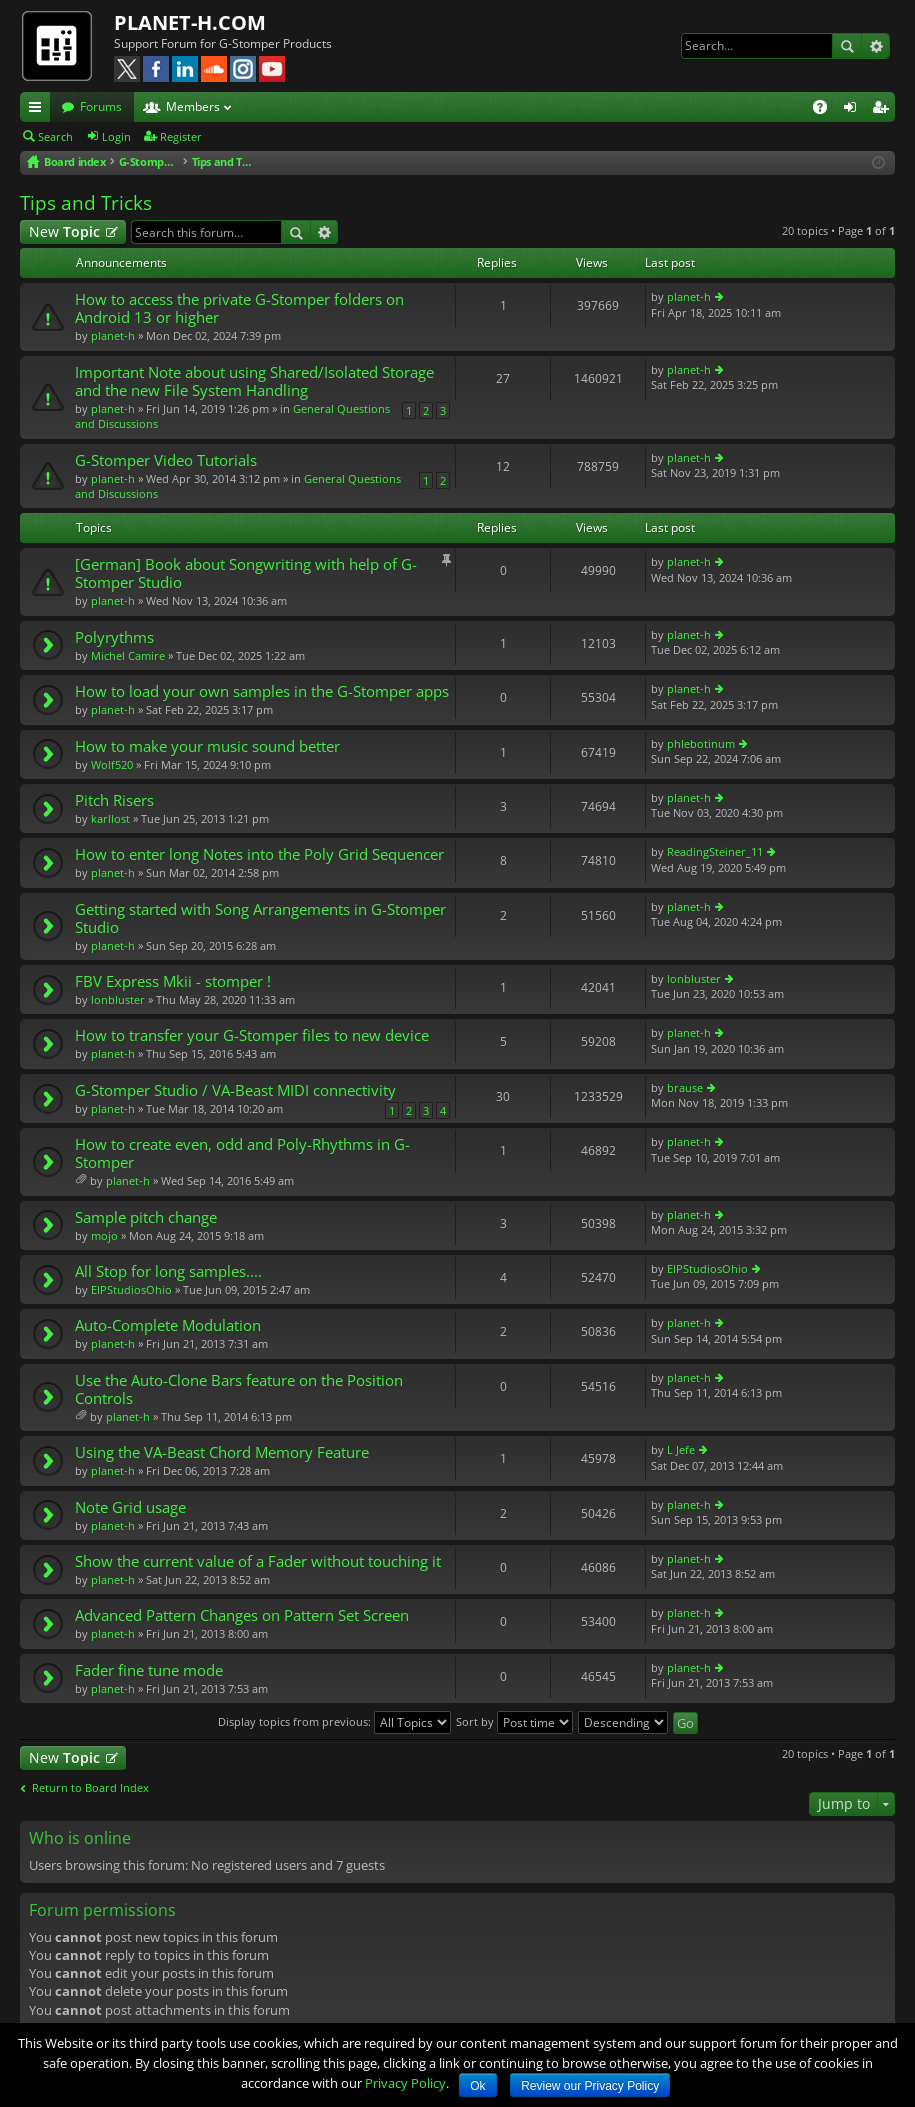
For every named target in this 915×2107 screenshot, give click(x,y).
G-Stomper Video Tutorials (166, 460)
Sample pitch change (146, 1217)
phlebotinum (701, 743)
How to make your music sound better (207, 746)
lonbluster (118, 999)
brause (685, 1087)
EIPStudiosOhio (131, 1289)
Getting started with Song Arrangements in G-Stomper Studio (260, 918)
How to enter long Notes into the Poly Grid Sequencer (259, 854)
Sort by (514, 1721)
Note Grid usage (130, 1507)
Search (847, 46)
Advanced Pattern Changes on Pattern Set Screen (242, 1615)
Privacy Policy (405, 2083)
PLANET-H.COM (190, 22)
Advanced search (875, 46)
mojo (104, 1235)
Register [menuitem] (884, 110)
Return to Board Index (90, 1788)
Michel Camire (128, 655)
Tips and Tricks (86, 203)
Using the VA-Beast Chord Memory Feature (222, 1452)
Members (193, 106)
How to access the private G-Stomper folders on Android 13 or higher (239, 308)
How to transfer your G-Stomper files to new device (252, 1035)
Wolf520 (112, 764)
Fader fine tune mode (149, 1670)
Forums (101, 106)
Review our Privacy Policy (590, 2086)
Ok (477, 2086)
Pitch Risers (114, 800)
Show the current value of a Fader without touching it (258, 1561)
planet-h (113, 335)
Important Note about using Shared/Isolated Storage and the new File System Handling (254, 381)
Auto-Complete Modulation (168, 1325)
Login (116, 136)
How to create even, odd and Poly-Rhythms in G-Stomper (242, 1153)
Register (181, 136)
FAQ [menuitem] (826, 110)
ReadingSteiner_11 (715, 851)
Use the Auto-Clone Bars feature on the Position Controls (239, 1389)
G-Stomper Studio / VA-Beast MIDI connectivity (235, 1090)
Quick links (39, 110)
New (64, 231)
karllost (110, 818)
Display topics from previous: (334, 1721)
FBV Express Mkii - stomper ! (173, 981)
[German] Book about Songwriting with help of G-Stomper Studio (246, 573)
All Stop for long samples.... (168, 1271)
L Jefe (681, 1449)
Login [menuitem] (854, 110)
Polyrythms (114, 637)
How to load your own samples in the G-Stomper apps (262, 691)
